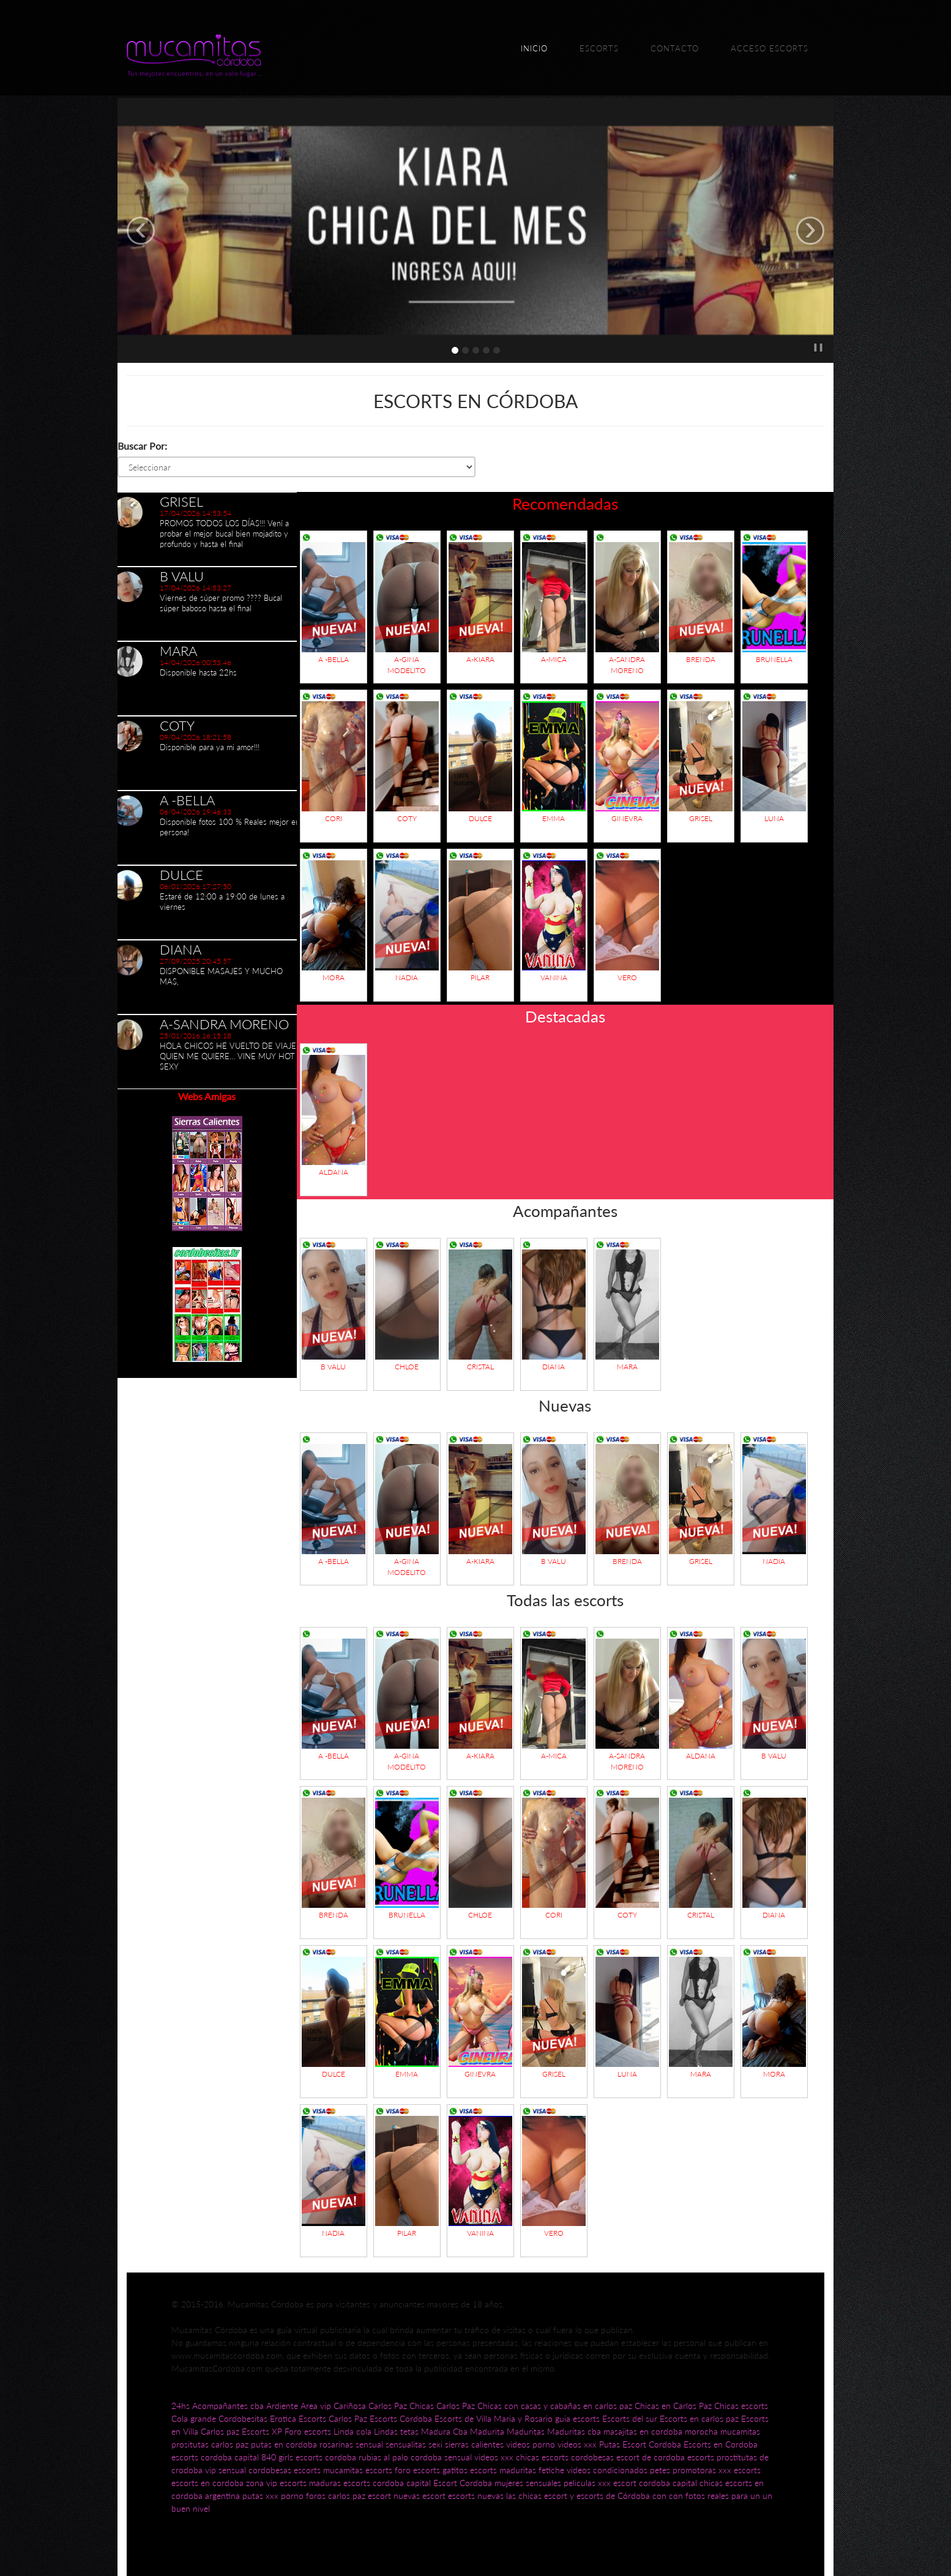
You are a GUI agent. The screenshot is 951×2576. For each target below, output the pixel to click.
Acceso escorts (769, 48)
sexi (435, 2444)
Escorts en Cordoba (721, 2444)
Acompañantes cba (228, 2405)
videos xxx (577, 2444)
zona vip (261, 2482)
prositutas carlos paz (209, 2444)
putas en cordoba (284, 2444)
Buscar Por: (142, 446)
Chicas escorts (741, 2405)
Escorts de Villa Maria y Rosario (493, 2418)
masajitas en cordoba (642, 2431)
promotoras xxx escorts (717, 2470)
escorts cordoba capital (215, 2457)
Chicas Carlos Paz (442, 2405)
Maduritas (526, 2431)
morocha (701, 2431)
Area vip (315, 2405)
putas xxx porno (273, 2495)
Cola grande (193, 2418)
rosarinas (336, 2444)
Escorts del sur (629, 2418)
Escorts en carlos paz (699, 2418)
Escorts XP (262, 2431)
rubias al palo (383, 2457)
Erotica (283, 2418)
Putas (609, 2444)
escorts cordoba (326, 2457)
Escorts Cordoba (401, 2418)
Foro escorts (308, 2431)
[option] (207, 529)
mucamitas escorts (359, 2470)
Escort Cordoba (651, 2444)
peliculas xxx (587, 2482)
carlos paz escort (359, 2495)
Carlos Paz (387, 2405)
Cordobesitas (242, 2418)
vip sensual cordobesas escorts (263, 2470)
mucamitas (740, 2431)
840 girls (277, 2457)
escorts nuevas (476, 2495)
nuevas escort (419, 2495)
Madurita (487, 2431)
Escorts (599, 48)
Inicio (534, 48)
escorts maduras (310, 2482)
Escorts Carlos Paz (333, 2418)
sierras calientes (474, 2444)
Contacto (675, 48)
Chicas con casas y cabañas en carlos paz (554, 2405)
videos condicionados (607, 2470)
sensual (369, 2444)
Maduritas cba (574, 2431)
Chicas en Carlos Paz (673, 2405)
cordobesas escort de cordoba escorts (642, 2457)
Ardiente (282, 2405)
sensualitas (406, 2444)
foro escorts (417, 2470)
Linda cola (352, 2431)
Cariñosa (350, 2405)
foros (317, 2495)
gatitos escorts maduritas (489, 2470)
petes (660, 2470)
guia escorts (577, 2418)
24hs (180, 2405)
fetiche (553, 2470)
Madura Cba (444, 2431)
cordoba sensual (441, 2457)
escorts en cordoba (207, 2482)
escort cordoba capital (655, 2482)
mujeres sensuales (527, 2482)
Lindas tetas (396, 2431)
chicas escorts (542, 2457)
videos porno (530, 2444)
